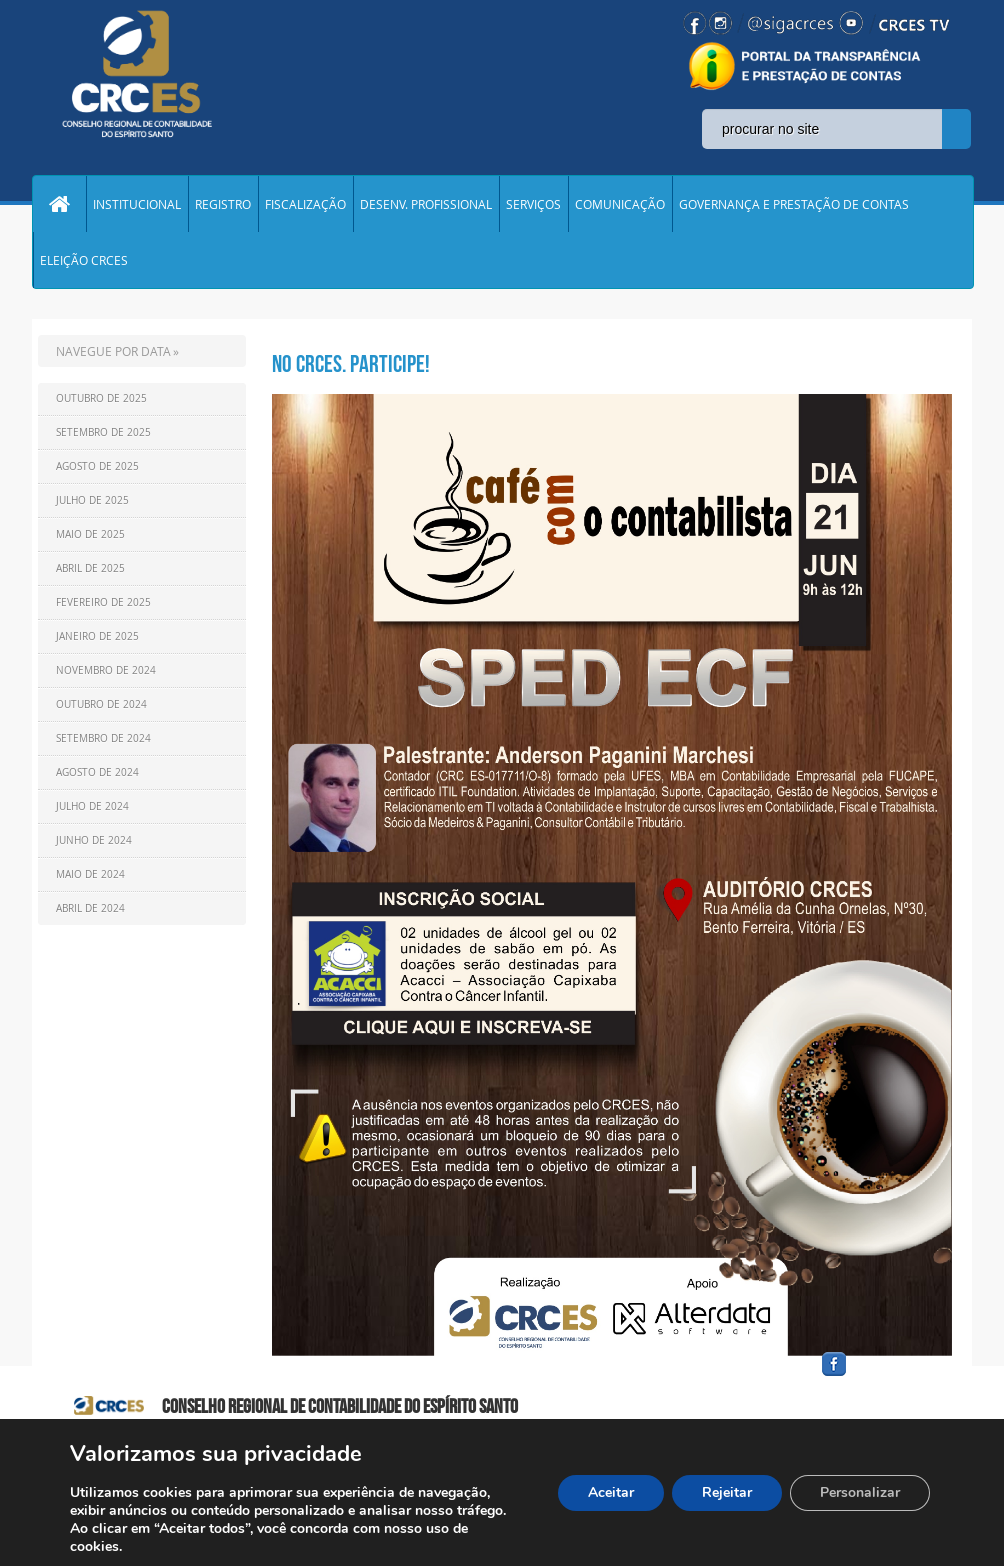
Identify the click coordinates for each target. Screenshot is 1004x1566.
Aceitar (611, 1492)
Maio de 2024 (90, 874)
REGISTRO (223, 204)
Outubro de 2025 (101, 398)
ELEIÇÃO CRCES (84, 260)
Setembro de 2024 (103, 738)
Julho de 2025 (92, 500)
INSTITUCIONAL (137, 204)
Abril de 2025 (90, 568)
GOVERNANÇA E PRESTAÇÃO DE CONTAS (794, 204)
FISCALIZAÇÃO (305, 204)
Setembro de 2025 (103, 432)
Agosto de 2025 (97, 466)
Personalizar (860, 1492)
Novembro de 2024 (106, 670)
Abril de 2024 (90, 908)
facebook (882, 1376)
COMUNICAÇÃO (620, 204)
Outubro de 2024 (101, 704)
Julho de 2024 (92, 806)
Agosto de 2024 (97, 772)
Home (59, 204)
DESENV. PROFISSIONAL (426, 204)
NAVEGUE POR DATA (113, 351)
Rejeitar (727, 1492)
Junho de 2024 (94, 840)
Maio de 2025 (90, 534)
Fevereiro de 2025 (103, 602)
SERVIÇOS (533, 204)
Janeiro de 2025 (97, 636)
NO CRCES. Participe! (351, 364)
